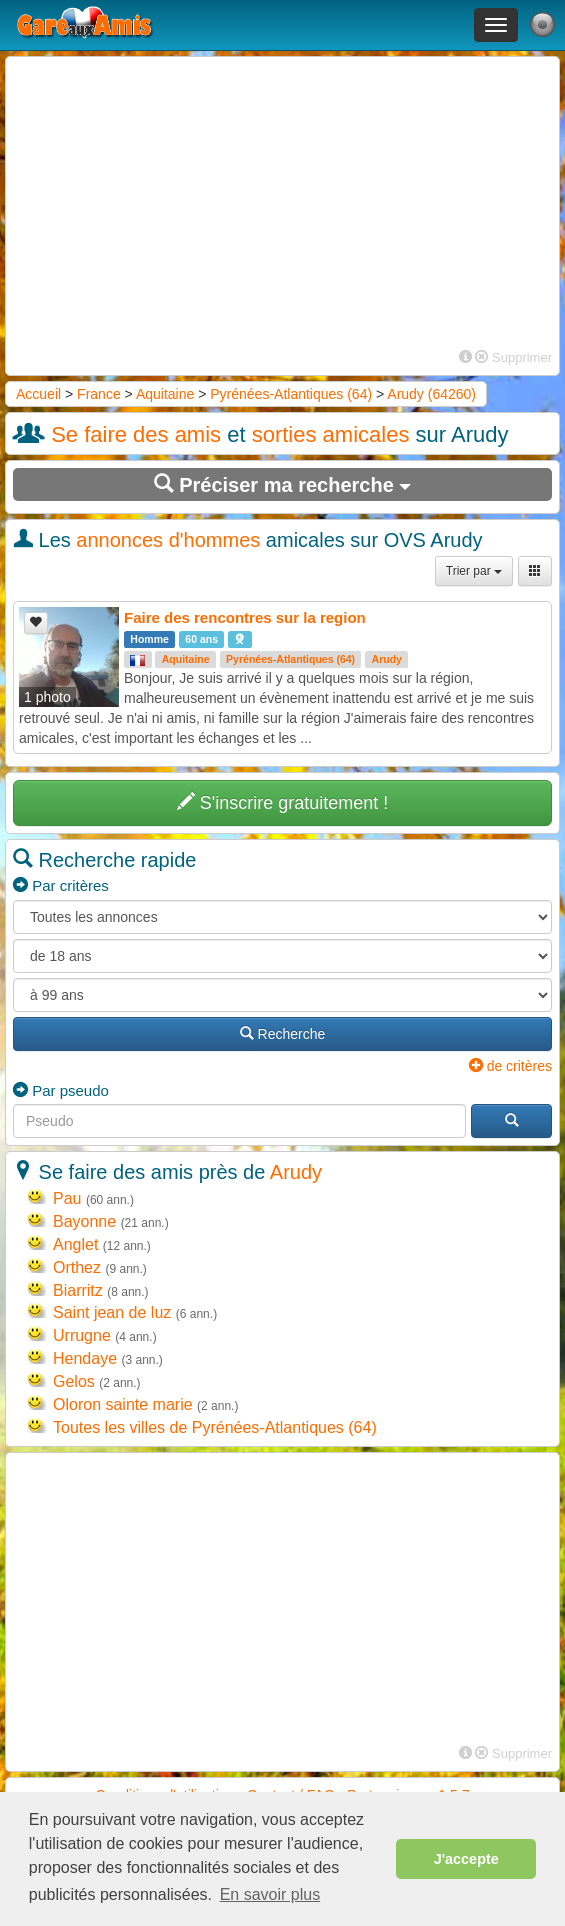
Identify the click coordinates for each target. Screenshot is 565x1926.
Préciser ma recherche (283, 484)
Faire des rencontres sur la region (245, 617)
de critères (510, 1066)
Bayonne (84, 1221)
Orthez (77, 1267)
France (99, 394)
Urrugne (82, 1335)
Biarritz (78, 1290)
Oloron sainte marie (123, 1404)
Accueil (38, 394)
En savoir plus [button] (270, 1894)
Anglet (75, 1244)
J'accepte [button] (466, 1859)
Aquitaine (165, 394)
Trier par (474, 571)
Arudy (387, 659)
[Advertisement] (282, 204)
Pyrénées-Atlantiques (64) (291, 394)
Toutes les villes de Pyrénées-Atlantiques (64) (215, 1427)
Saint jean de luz (112, 1312)
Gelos (74, 1381)
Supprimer (513, 357)
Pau (67, 1198)
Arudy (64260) (431, 394)
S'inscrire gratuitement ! (283, 802)
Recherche (283, 1034)
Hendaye (85, 1358)
